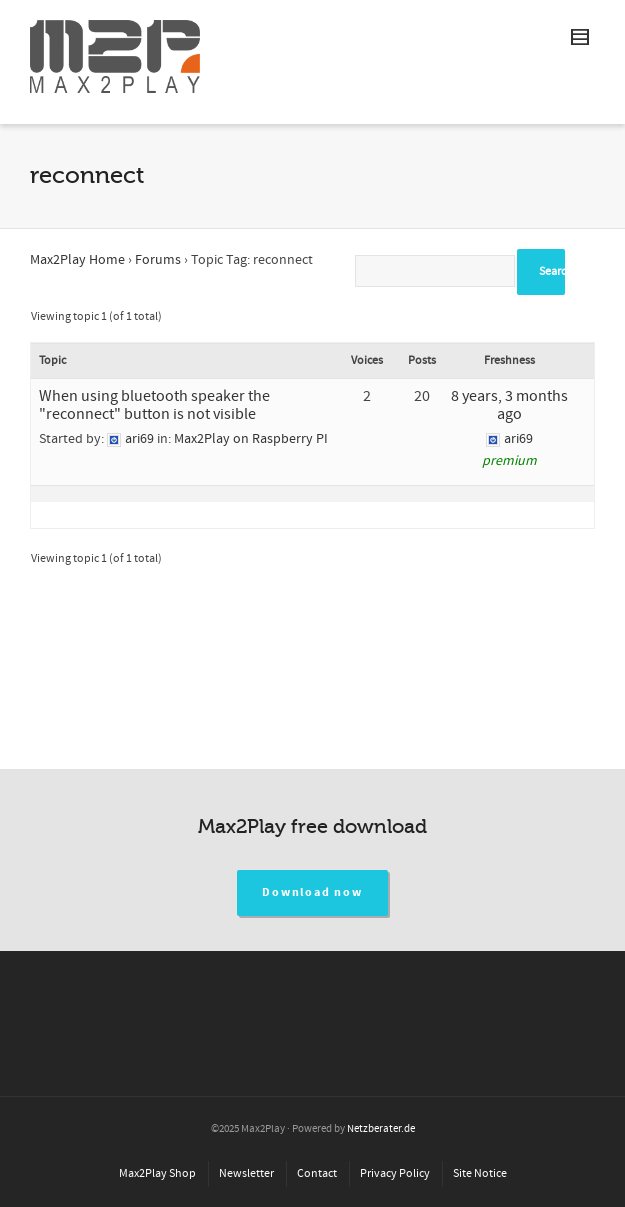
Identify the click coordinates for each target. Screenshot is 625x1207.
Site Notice (480, 1173)
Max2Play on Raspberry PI (251, 439)
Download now (312, 892)
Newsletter (246, 1173)
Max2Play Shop (157, 1173)
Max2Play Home (77, 260)
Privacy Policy (395, 1173)
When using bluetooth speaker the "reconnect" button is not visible (154, 405)
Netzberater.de (381, 1129)
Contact (317, 1173)
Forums (158, 260)
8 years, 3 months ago (509, 405)
